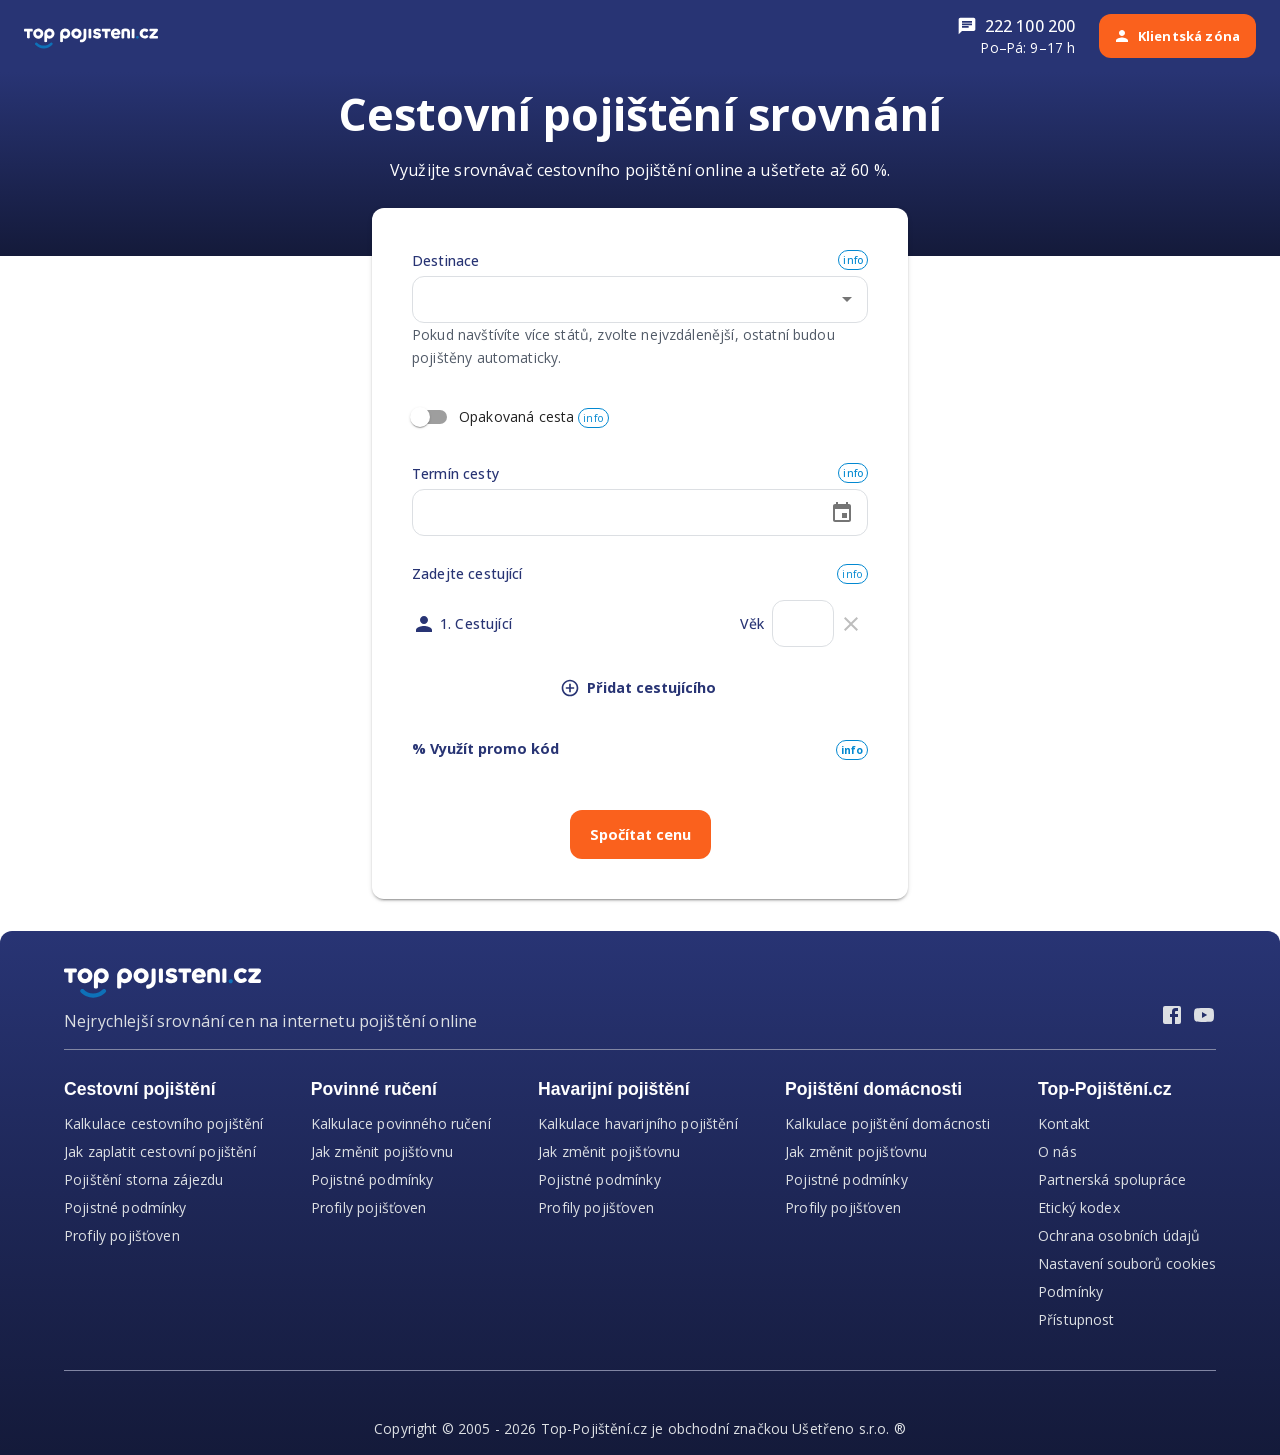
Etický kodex (1079, 1207)
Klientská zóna (1176, 36)
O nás (1057, 1151)
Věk (752, 623)
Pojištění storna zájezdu (144, 1179)
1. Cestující (476, 623)
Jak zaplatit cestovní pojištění (160, 1151)
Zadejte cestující (467, 573)
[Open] (847, 299)
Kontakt (1064, 1123)
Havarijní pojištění (614, 1089)
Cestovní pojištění (140, 1089)
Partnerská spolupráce (1112, 1179)
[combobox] (620, 299)
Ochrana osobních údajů (1119, 1235)
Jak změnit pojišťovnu (382, 1151)
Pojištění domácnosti (873, 1089)
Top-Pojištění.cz (1105, 1089)
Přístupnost (1076, 1319)
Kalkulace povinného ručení (401, 1123)
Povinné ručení (374, 1089)
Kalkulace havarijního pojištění (638, 1123)
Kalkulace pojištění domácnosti (888, 1123)
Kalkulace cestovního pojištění (164, 1123)
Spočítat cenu (640, 834)
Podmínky (1070, 1291)
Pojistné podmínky (125, 1207)
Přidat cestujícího (638, 688)
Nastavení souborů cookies (1127, 1263)
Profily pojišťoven (122, 1235)
